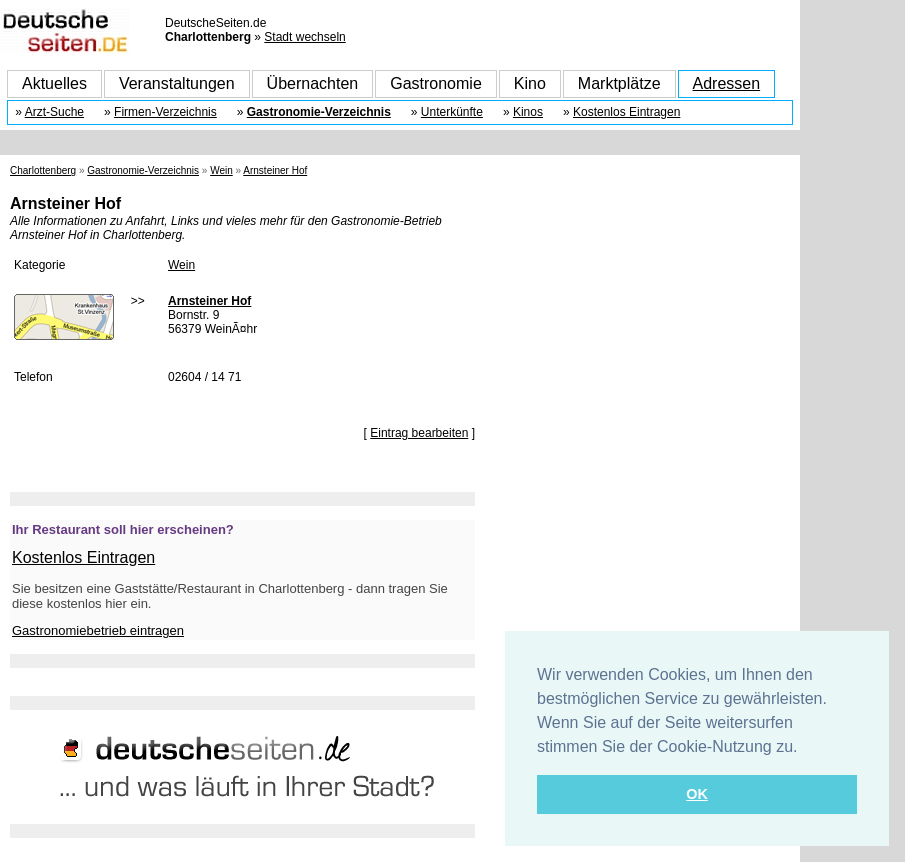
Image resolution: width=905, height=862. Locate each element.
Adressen (727, 83)
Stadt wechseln (304, 37)
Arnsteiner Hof (275, 170)
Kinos (528, 112)
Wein (221, 170)
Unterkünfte (452, 112)
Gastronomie (436, 83)
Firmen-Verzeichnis (165, 112)
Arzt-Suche (54, 112)
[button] (805, 748)
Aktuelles (54, 83)
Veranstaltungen (177, 83)
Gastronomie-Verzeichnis (319, 112)
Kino (530, 83)
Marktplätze (619, 83)
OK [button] (697, 794)
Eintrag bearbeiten (419, 433)
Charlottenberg (43, 170)
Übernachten (313, 83)
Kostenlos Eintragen (626, 112)
